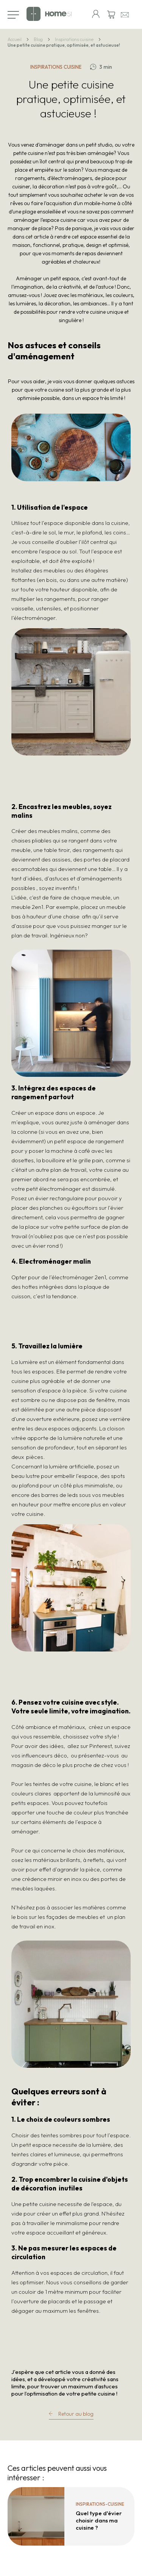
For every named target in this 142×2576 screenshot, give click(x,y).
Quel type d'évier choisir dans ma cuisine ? (99, 2520)
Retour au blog (76, 2413)
